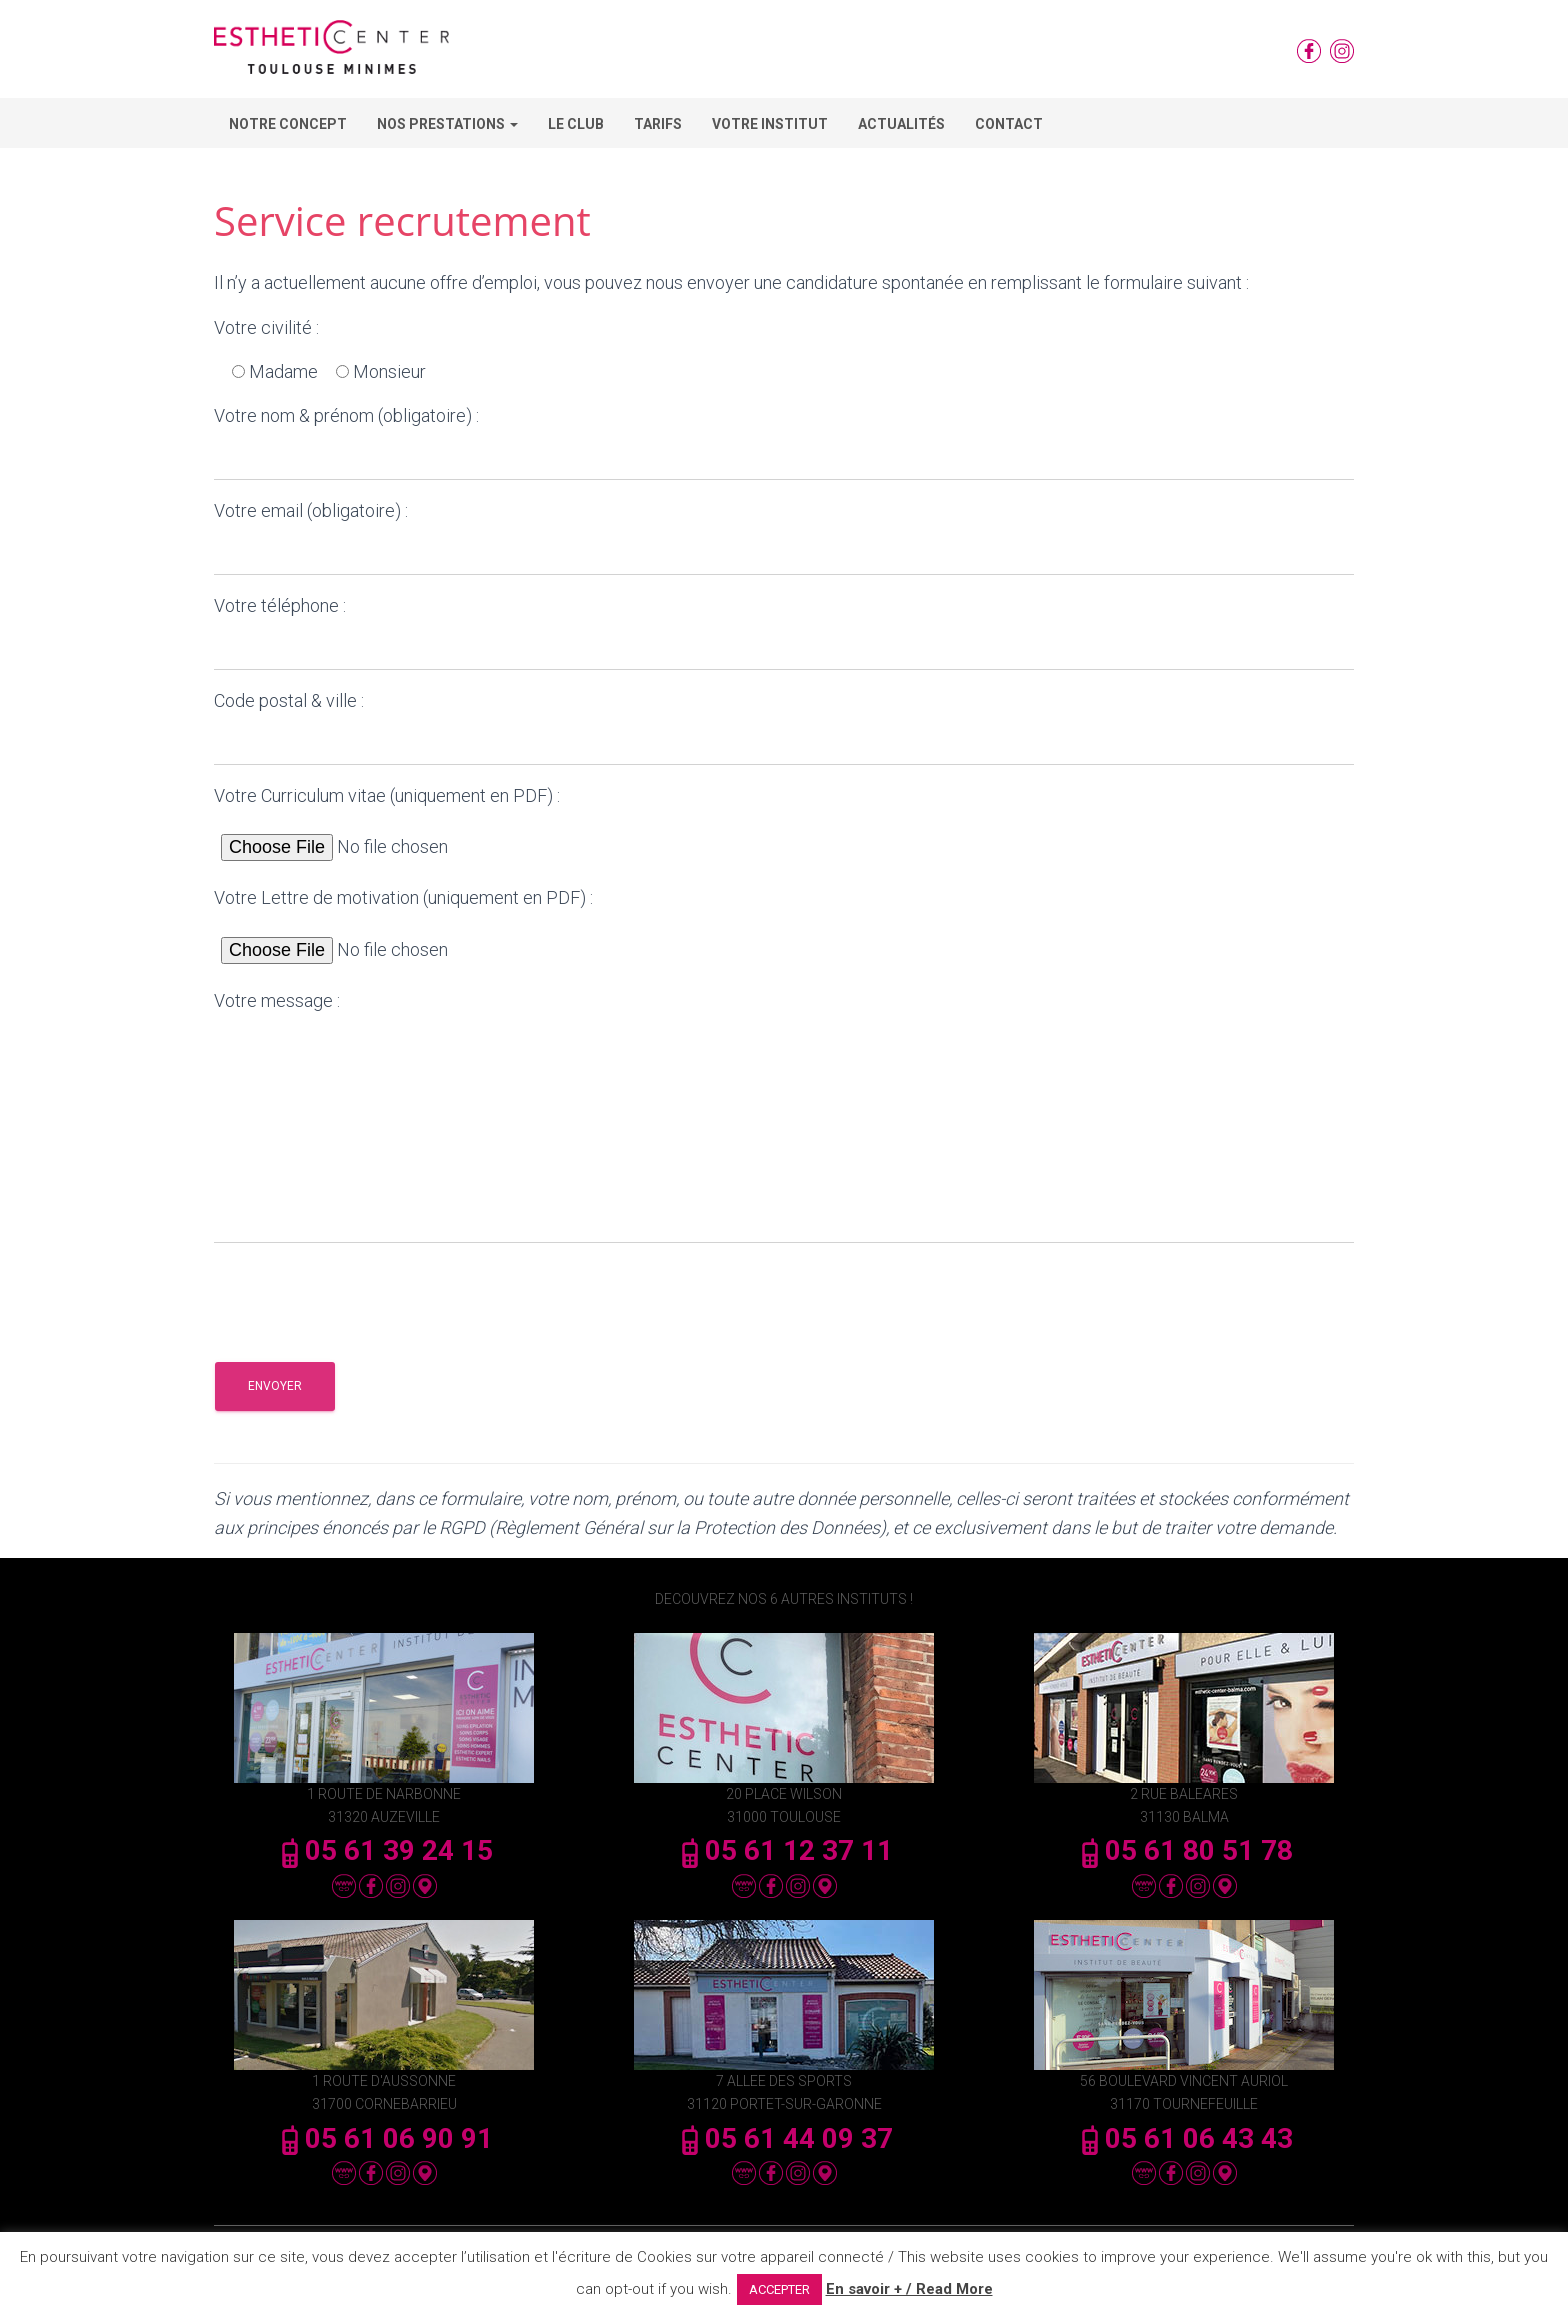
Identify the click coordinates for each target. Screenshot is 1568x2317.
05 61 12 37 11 (784, 1850)
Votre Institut (770, 124)
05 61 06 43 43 (1184, 2138)
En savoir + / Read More (909, 2289)
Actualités (901, 124)
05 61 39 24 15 (384, 1850)
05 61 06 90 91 (384, 2138)
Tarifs (658, 124)
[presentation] (366, 1298)
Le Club (576, 124)
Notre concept (288, 124)
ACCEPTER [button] (779, 2289)
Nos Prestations (447, 124)
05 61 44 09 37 (784, 2138)
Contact (1009, 124)
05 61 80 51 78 (1184, 1850)
